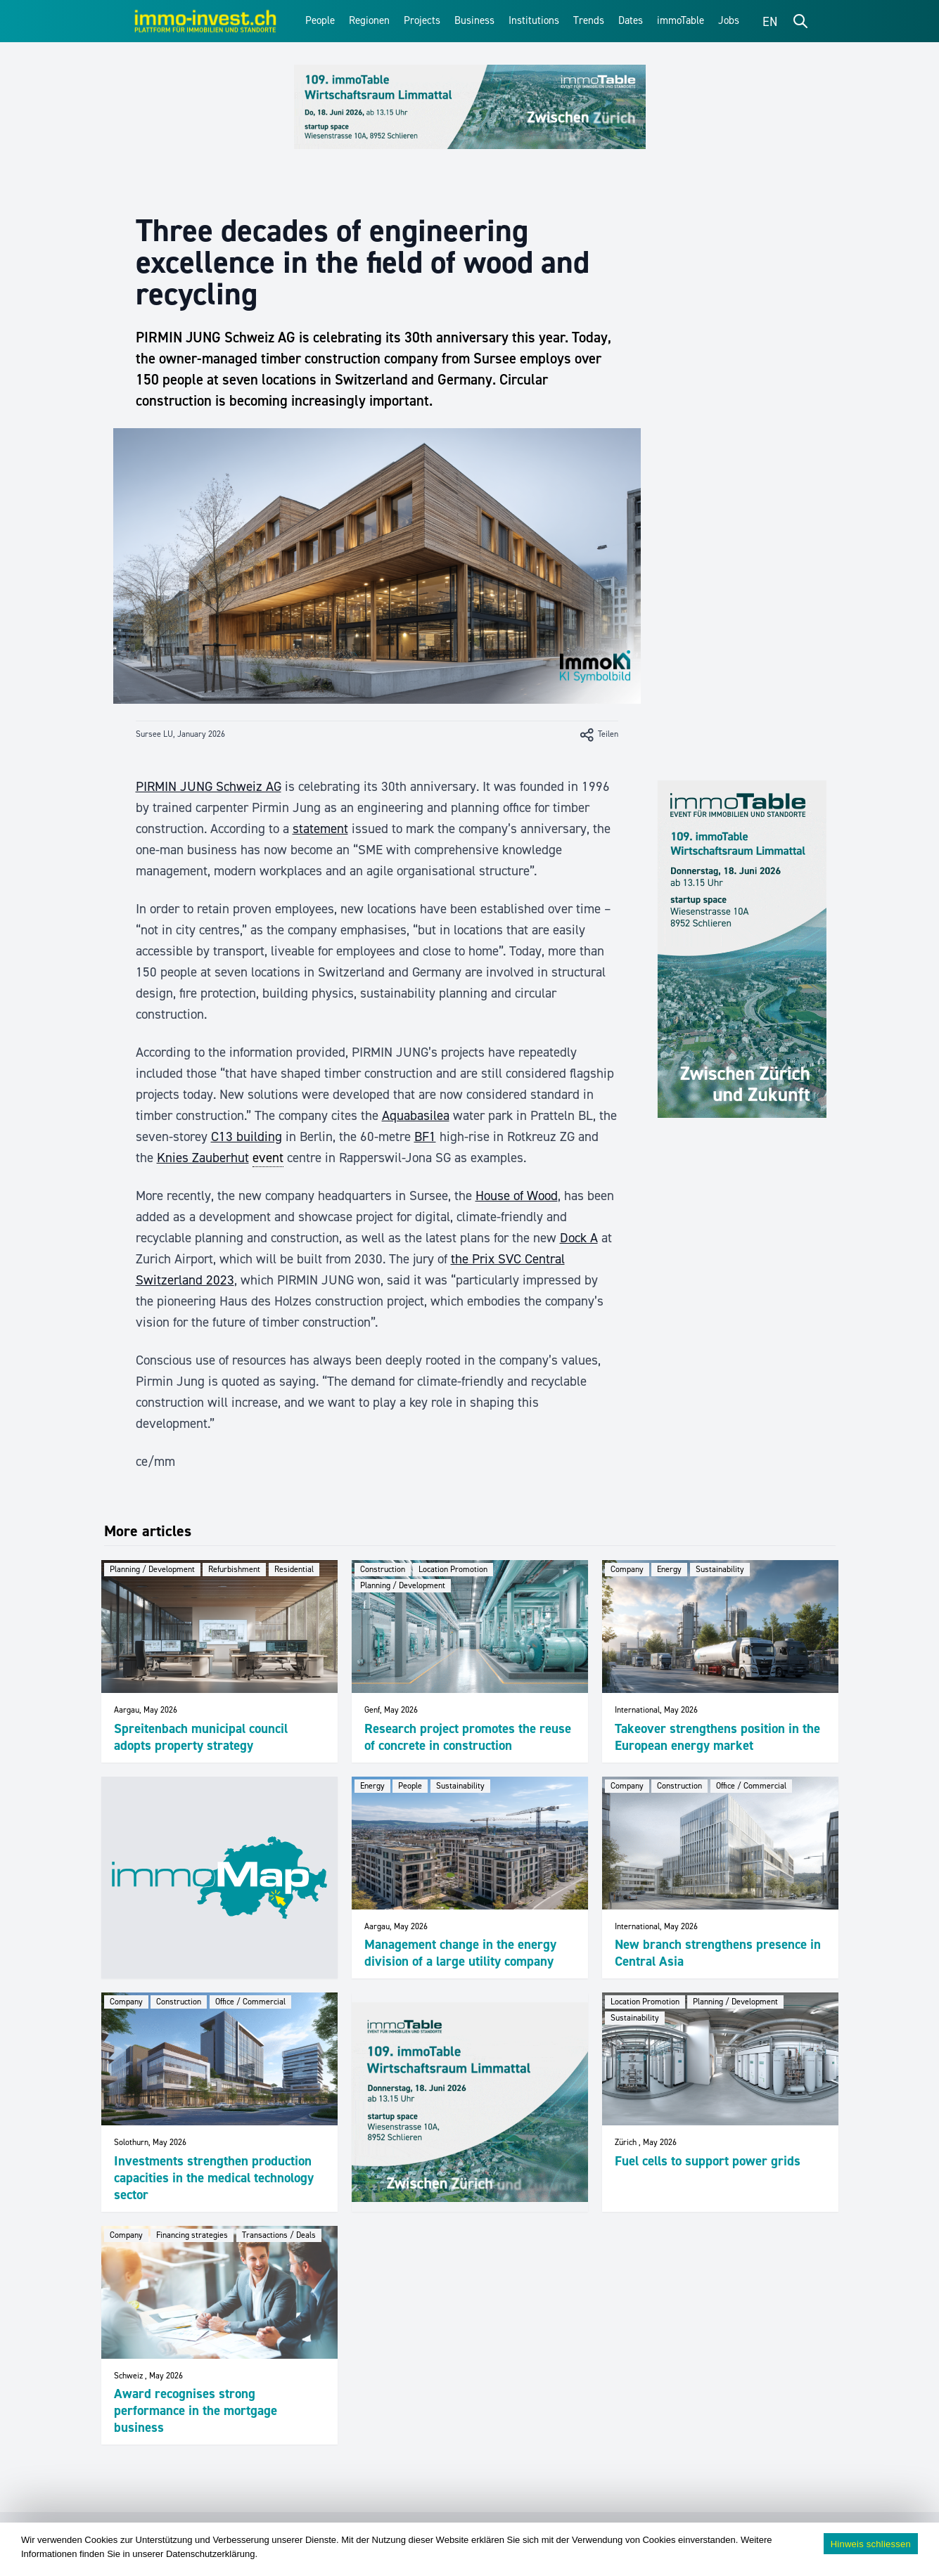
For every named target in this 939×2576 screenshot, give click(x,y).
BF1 (425, 1136)
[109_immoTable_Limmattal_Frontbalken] (470, 107)
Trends (588, 20)
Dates (630, 20)
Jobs (728, 20)
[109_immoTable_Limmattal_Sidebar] (742, 949)
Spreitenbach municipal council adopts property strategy (201, 1737)
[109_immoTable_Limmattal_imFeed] (470, 2102)
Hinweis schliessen (871, 2544)
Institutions (534, 20)
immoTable (680, 20)
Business (474, 20)
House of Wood (516, 1195)
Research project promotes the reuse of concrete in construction (467, 1737)
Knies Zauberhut (203, 1157)
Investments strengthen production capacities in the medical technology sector (214, 2177)
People (320, 20)
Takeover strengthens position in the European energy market (717, 1737)
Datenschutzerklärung (210, 2554)
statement (320, 828)
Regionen (369, 20)
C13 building (246, 1136)
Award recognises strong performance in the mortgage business (195, 2410)
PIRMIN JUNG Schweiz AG (208, 786)
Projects (422, 20)
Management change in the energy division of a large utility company (460, 1953)
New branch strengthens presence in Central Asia (718, 1953)
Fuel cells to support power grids (707, 2161)
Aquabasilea (415, 1115)
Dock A (579, 1238)
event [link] (268, 1157)
